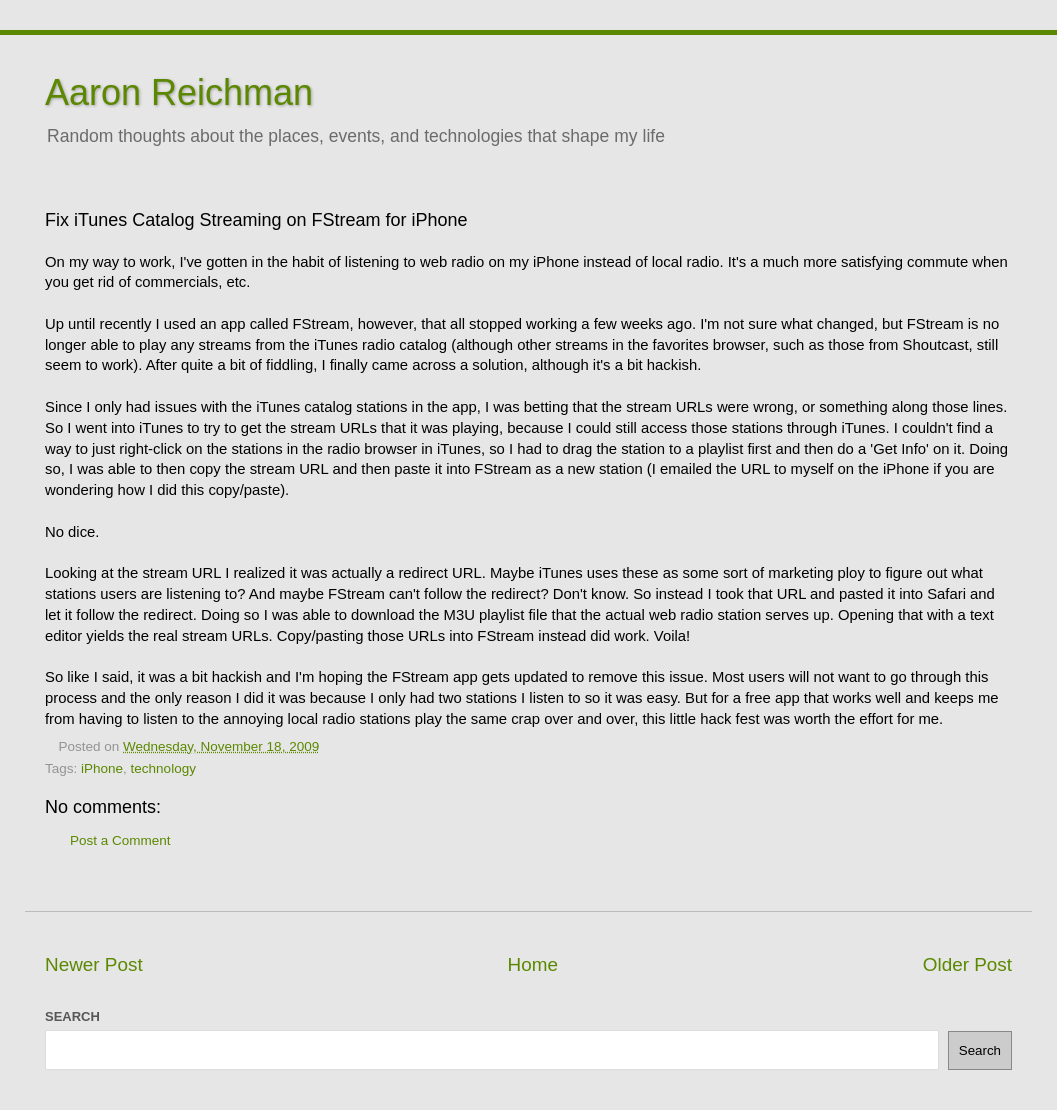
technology (163, 768)
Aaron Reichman (179, 92)
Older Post (967, 964)
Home (533, 964)
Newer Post (94, 964)
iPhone (102, 768)
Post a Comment (120, 840)
